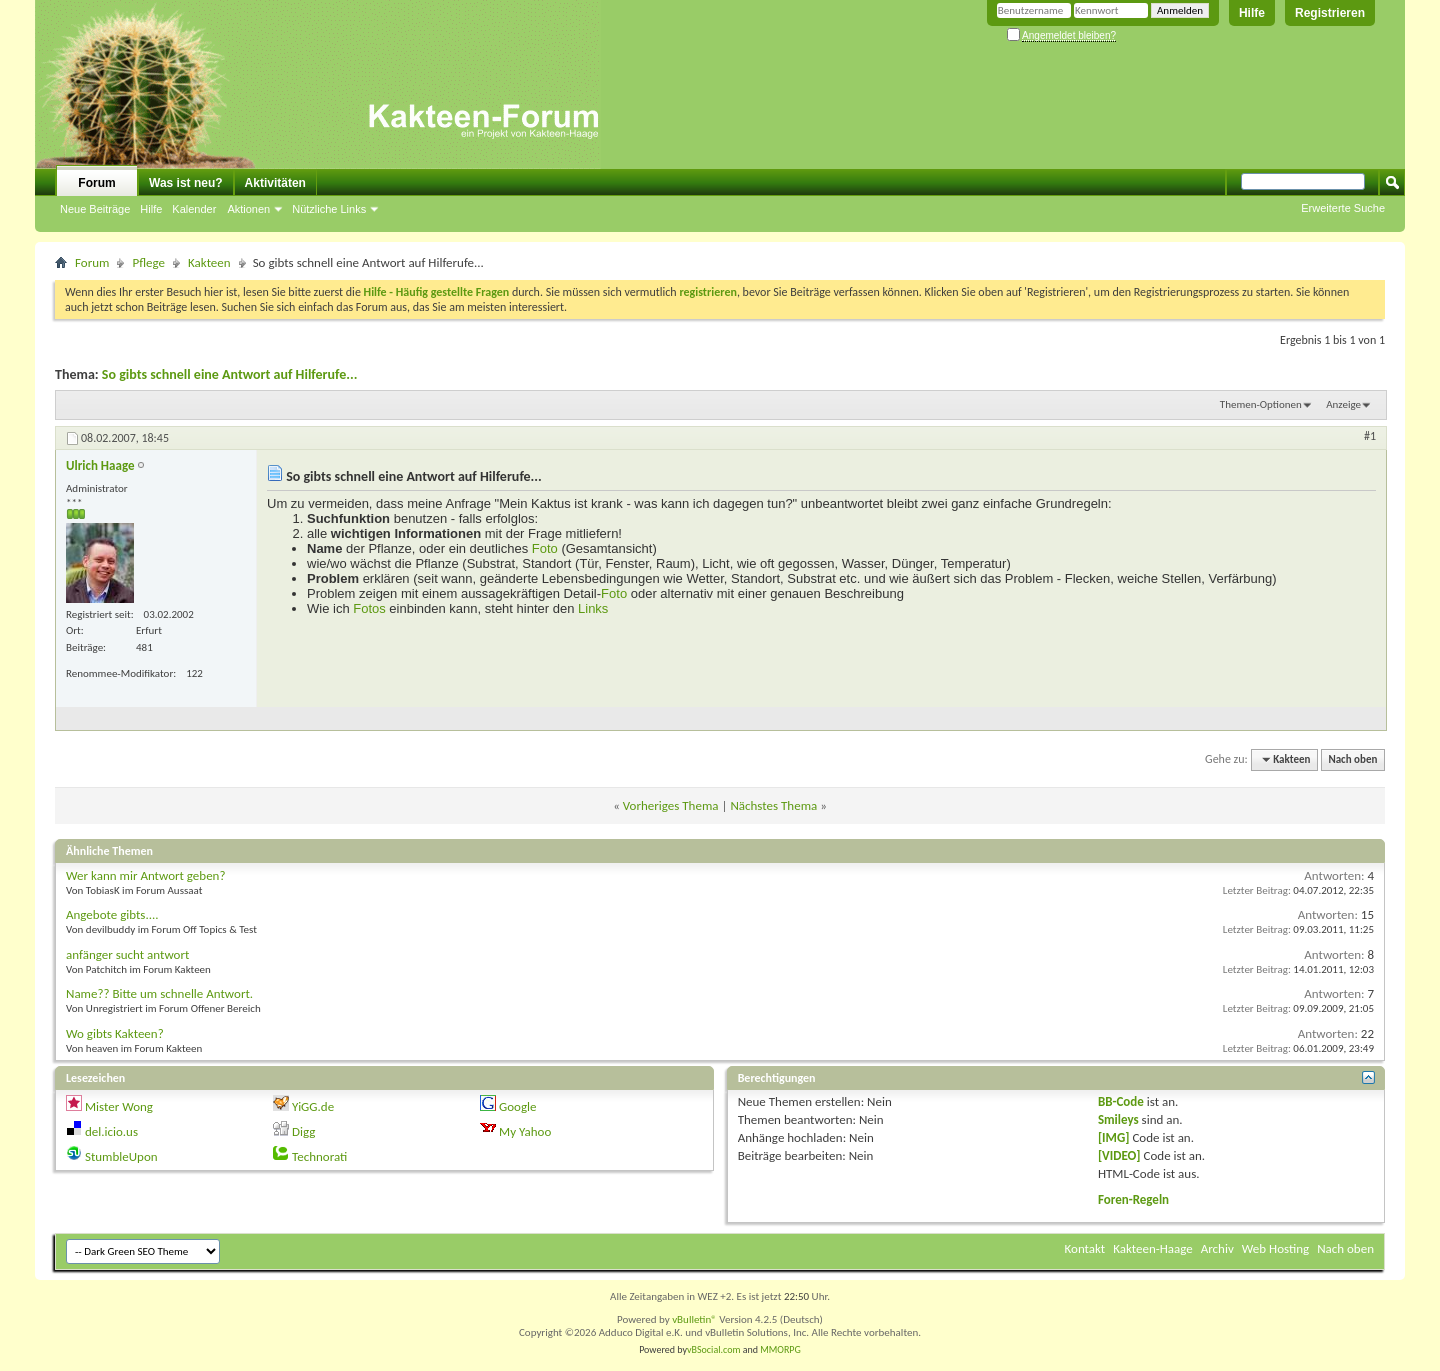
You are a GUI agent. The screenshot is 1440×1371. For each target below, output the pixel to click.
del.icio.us (111, 1131)
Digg (303, 1131)
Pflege (148, 262)
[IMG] (1114, 1137)
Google (517, 1106)
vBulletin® (694, 1319)
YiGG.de (313, 1106)
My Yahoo (525, 1131)
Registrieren (1330, 13)
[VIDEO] (1119, 1155)
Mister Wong (119, 1106)
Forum (96, 183)
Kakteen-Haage (1153, 1248)
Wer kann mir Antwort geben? (145, 875)
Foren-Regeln (1133, 1199)
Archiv (1217, 1248)
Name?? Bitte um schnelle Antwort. (159, 993)
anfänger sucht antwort (127, 954)
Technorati (319, 1156)
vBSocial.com (715, 1349)
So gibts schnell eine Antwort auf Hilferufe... (230, 374)
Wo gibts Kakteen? (115, 1033)
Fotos (369, 608)
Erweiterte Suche (1343, 208)
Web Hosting (1275, 1248)
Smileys (1118, 1119)
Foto (545, 548)
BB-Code (1121, 1101)
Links (593, 608)
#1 (1370, 436)
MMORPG (780, 1349)
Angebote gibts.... (112, 914)
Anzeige (1343, 404)
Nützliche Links (329, 209)
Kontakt (1085, 1248)
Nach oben (1352, 759)
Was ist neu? (186, 183)
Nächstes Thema (773, 805)
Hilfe (1252, 13)
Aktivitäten (275, 183)
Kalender (194, 209)
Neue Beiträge (95, 209)
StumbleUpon (121, 1156)
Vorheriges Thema (671, 805)
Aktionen (248, 209)
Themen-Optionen (1261, 404)
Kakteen (209, 262)
